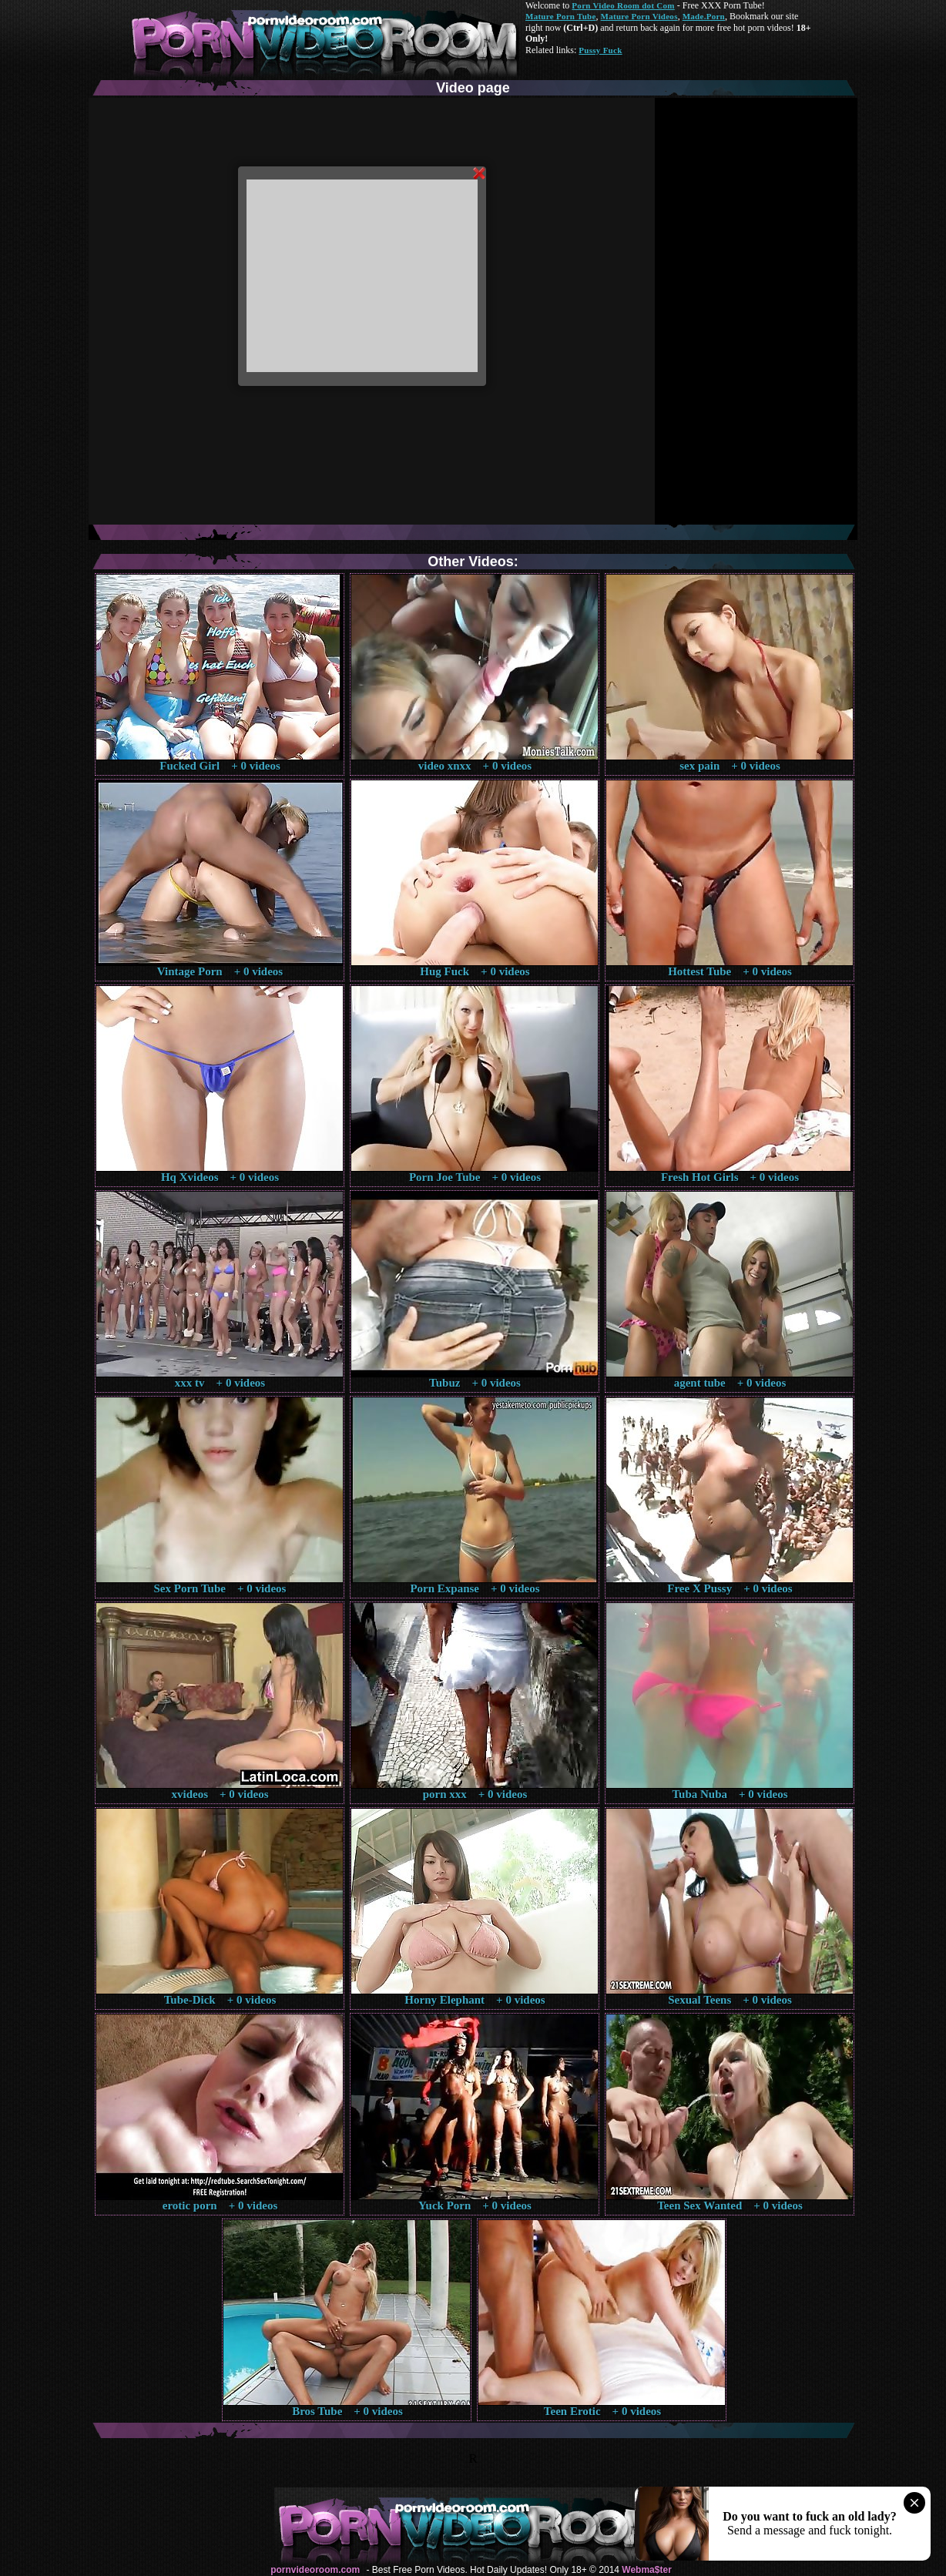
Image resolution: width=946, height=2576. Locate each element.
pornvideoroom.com (315, 2569)
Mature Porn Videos (639, 16)
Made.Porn (704, 16)
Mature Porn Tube (560, 16)
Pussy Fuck (600, 50)
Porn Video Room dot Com (623, 5)
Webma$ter (646, 2569)
